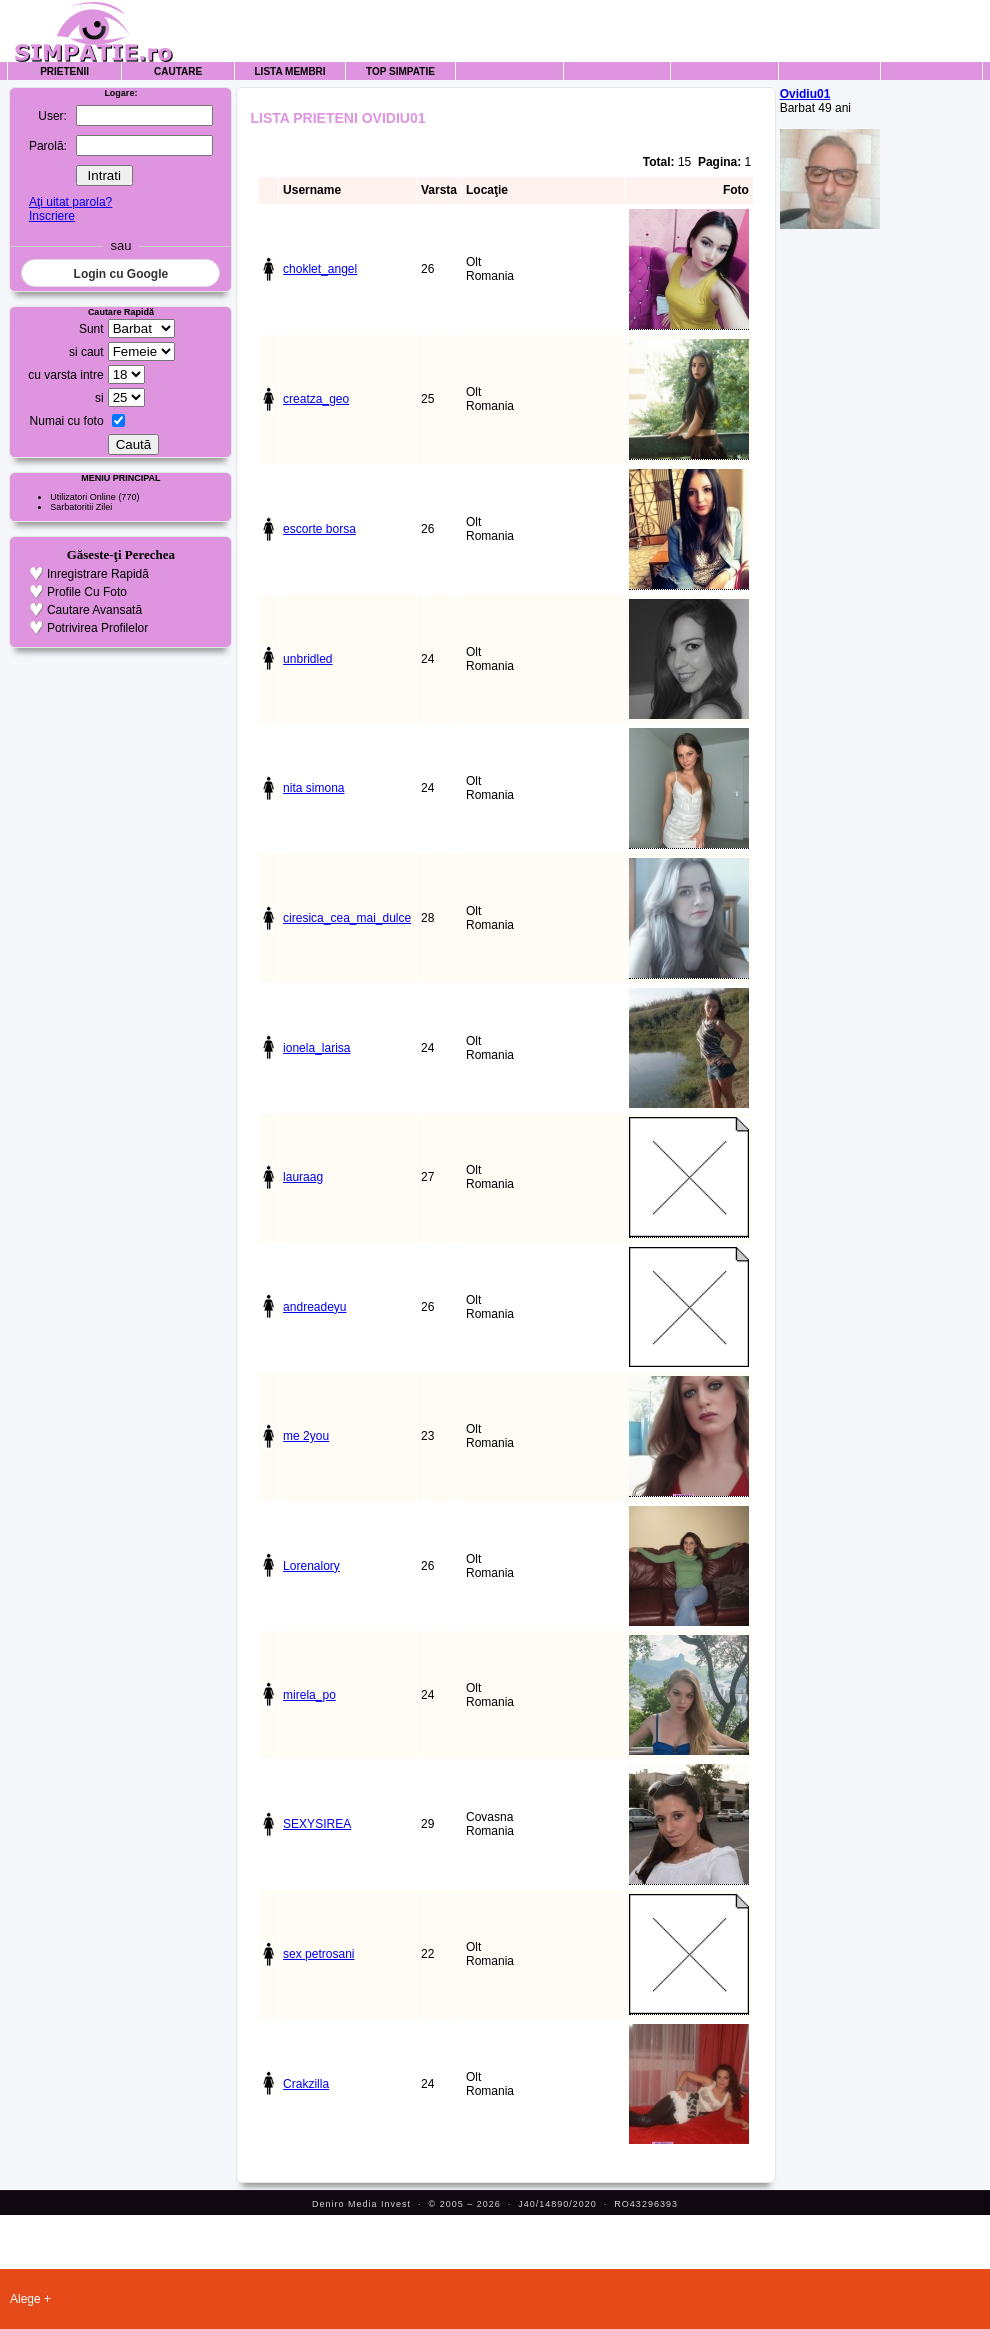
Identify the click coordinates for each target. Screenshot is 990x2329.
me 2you (306, 1436)
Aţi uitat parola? (70, 202)
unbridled (307, 659)
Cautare (178, 71)
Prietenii (64, 71)
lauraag (303, 1177)
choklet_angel (320, 269)
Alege (25, 2299)
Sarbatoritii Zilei (81, 507)
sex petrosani (318, 1954)
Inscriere (52, 216)
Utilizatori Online (83, 497)
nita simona (313, 788)
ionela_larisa (316, 1048)
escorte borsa (319, 529)
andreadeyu (314, 1307)
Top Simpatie (400, 71)
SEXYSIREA (317, 1824)
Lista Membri (290, 71)
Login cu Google (121, 274)
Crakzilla (306, 2084)
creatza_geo (316, 399)
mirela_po (309, 1695)
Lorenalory (311, 1566)
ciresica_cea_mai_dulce (347, 918)
